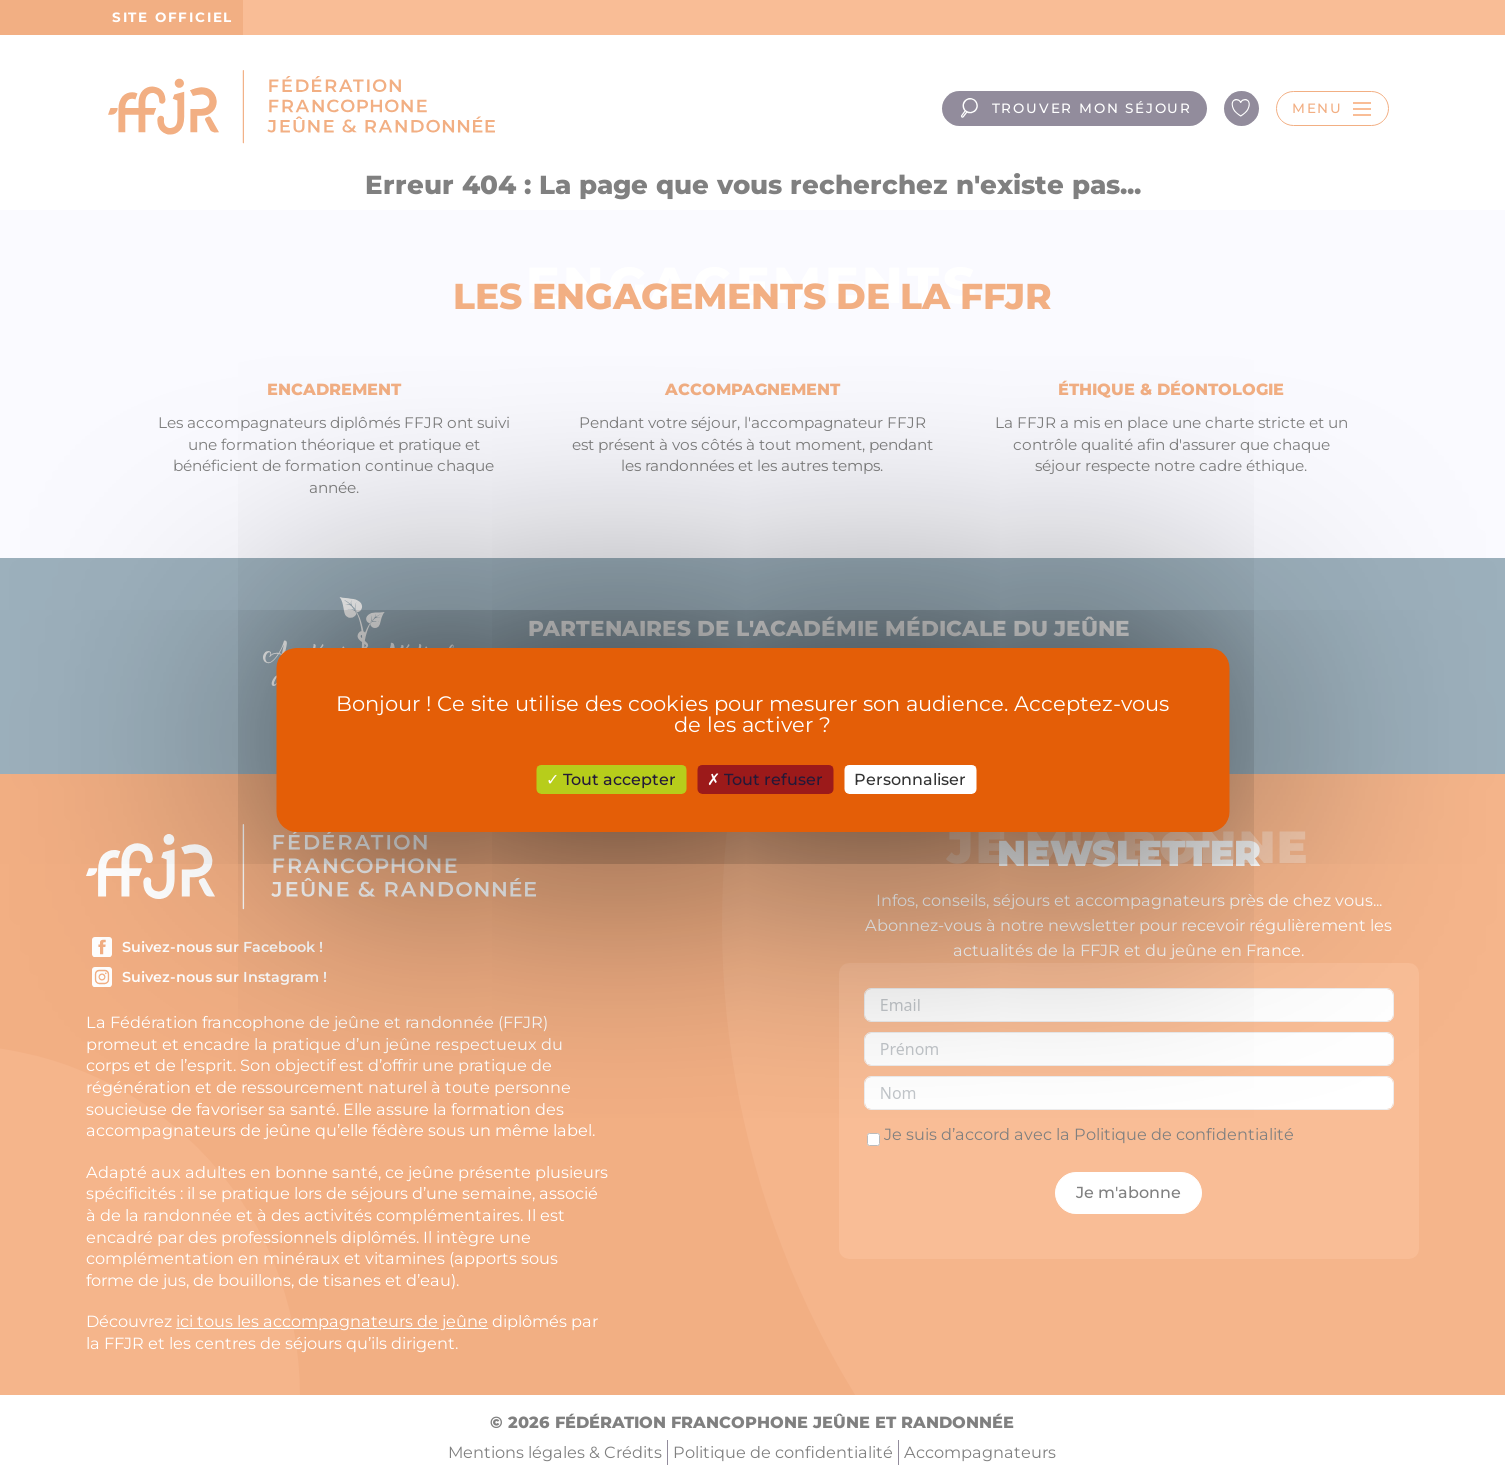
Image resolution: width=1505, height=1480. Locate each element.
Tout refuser (765, 779)
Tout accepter (611, 779)
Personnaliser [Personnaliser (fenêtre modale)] (910, 779)
